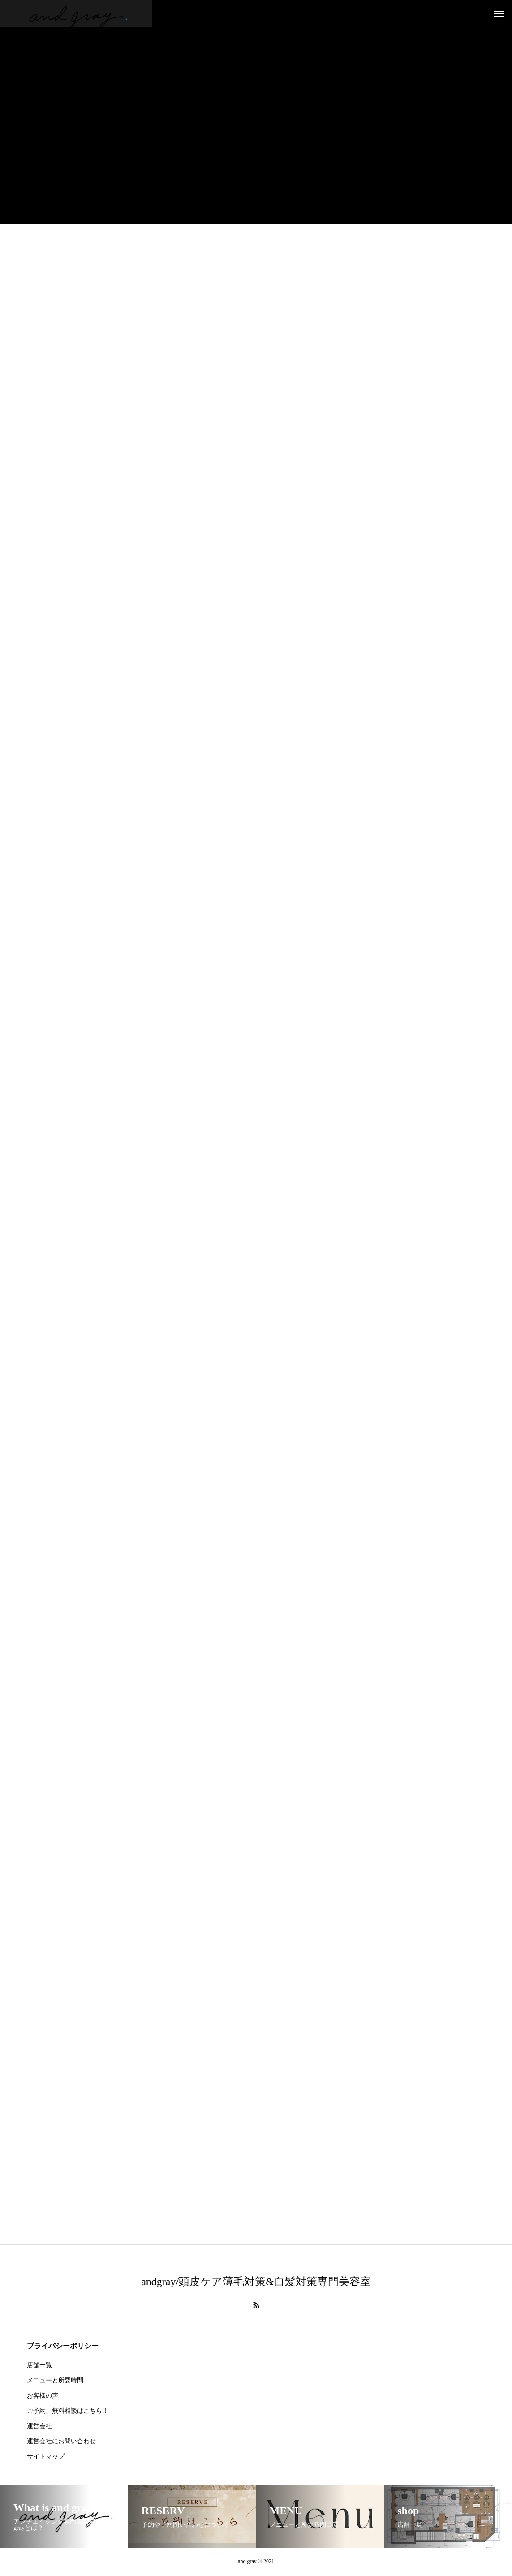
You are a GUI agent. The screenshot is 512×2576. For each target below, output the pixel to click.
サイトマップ (46, 2458)
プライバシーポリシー (63, 2347)
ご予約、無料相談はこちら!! (66, 2412)
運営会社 (39, 2427)
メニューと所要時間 (55, 2381)
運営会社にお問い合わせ (61, 2442)
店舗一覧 (39, 2366)
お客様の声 (42, 2397)
